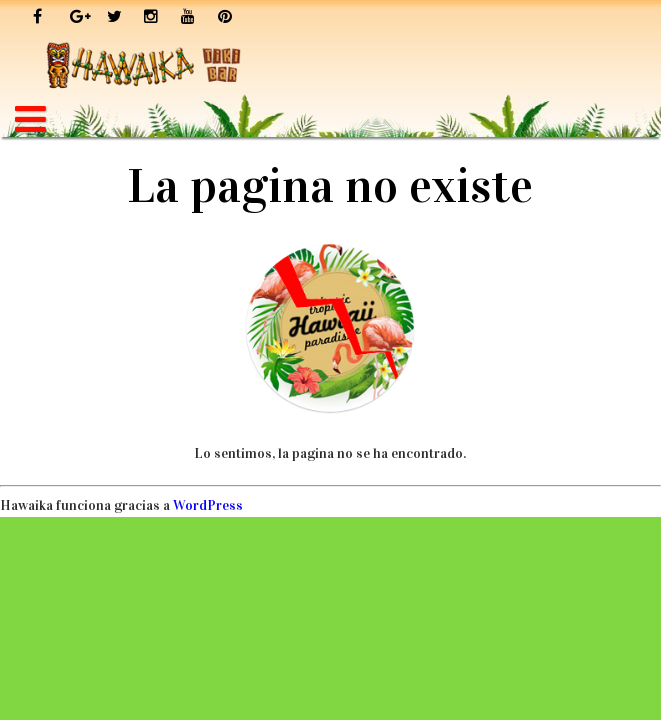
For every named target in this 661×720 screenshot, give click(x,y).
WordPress (208, 505)
